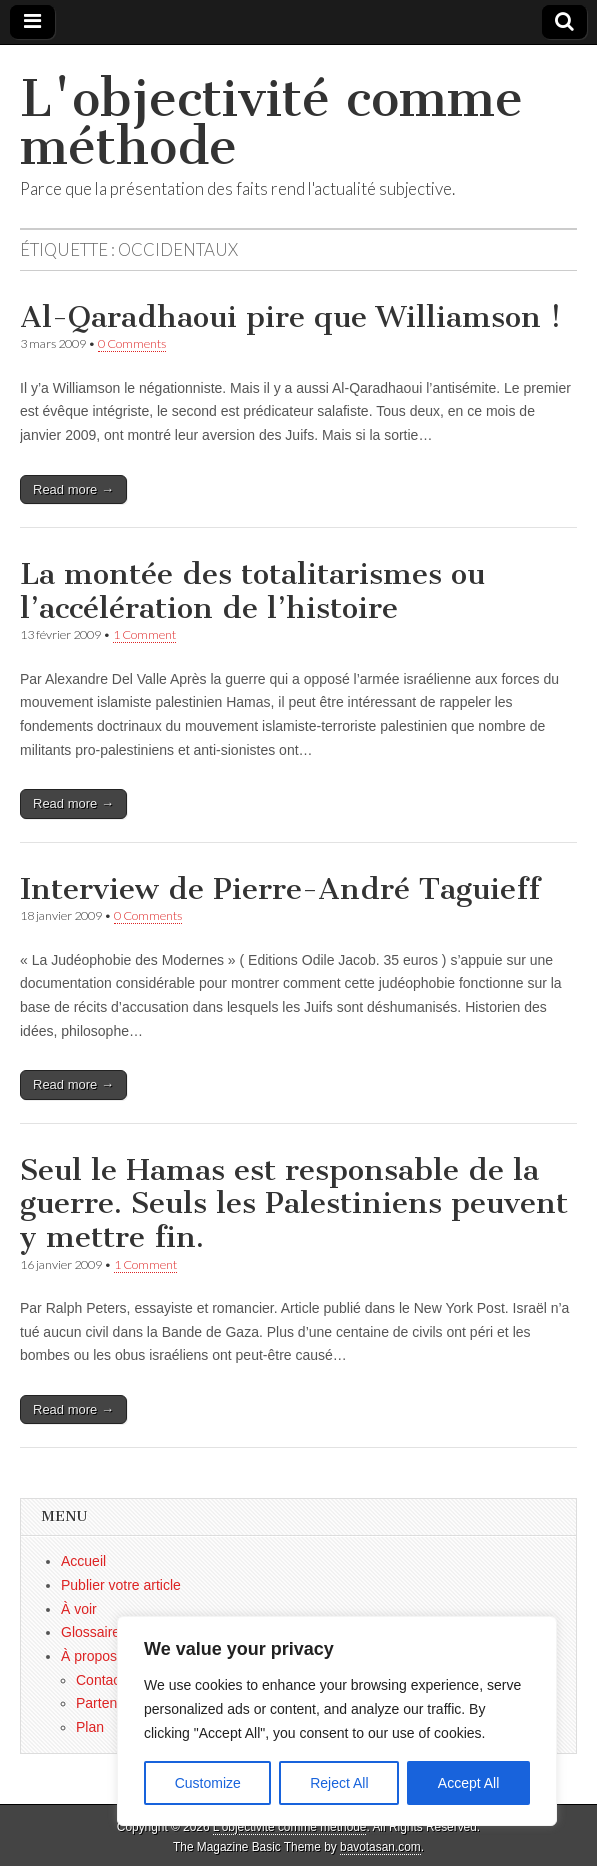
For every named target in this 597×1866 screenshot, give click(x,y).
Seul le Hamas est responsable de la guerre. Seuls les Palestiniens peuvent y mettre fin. (294, 1203)
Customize (208, 1783)
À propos (89, 1656)
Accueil (83, 1561)
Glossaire (90, 1632)
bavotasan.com (380, 1847)
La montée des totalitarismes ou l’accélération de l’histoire (252, 591)
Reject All (339, 1783)
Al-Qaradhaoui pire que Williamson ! (290, 317)
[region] (337, 1721)
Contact (100, 1680)
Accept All (468, 1783)
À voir (79, 1609)
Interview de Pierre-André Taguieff (280, 889)
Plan (90, 1727)
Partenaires (112, 1703)
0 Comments (132, 343)
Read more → (73, 489)
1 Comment (144, 634)
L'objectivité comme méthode (271, 122)
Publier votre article (121, 1585)
